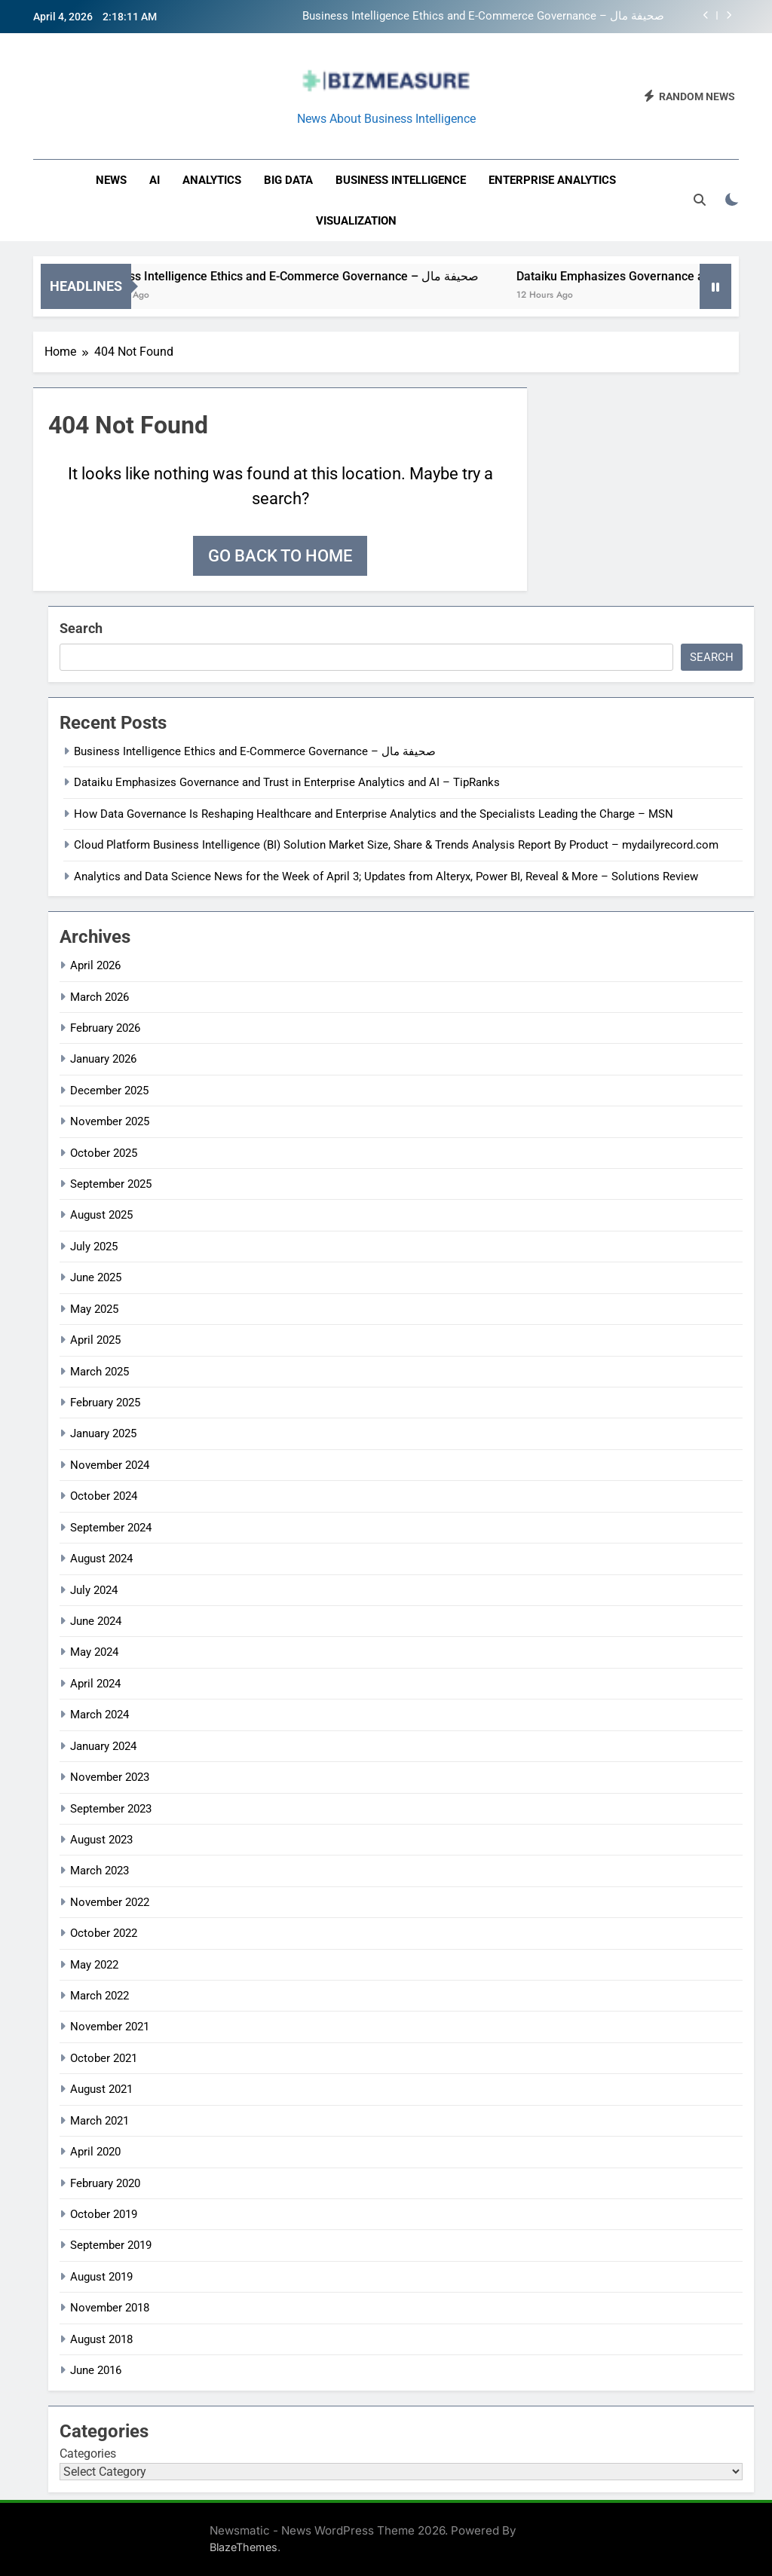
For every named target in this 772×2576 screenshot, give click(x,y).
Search (81, 628)
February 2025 (105, 1402)
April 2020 (95, 2151)
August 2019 (101, 2277)
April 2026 (95, 965)
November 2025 (109, 1121)
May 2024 (94, 1652)
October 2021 (103, 2058)
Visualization (356, 221)
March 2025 (99, 1371)
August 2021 (101, 2089)
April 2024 (95, 1683)
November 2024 (109, 1465)
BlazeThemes (243, 2547)
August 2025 (101, 1215)
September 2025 (111, 1184)
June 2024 (95, 1621)
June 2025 (95, 1277)
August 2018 (101, 2339)
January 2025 (103, 1433)
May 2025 (94, 1309)
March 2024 (99, 1714)
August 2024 (101, 1558)
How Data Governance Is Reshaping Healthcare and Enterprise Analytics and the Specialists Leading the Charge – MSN (373, 814)
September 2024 (111, 1527)
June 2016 (95, 2370)
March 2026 (99, 997)
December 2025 (109, 1090)
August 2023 (101, 1839)
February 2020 (105, 2183)
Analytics (211, 180)
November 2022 (109, 1902)
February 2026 (105, 1028)
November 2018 (109, 2307)
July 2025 (94, 1246)
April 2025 (95, 1340)
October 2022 (103, 1933)
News (111, 180)
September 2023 (111, 1809)
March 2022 (99, 1995)
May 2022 (94, 1965)
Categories (88, 2453)
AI (154, 180)
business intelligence (400, 180)
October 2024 (103, 1496)
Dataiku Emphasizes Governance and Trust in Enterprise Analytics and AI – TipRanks (287, 782)
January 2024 (103, 1746)
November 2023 (109, 1777)
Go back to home (280, 555)
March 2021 (99, 2121)
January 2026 (103, 1059)
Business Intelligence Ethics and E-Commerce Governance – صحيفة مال (483, 17)
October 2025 (103, 1153)
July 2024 (94, 1590)
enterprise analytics (552, 180)
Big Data (288, 180)
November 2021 (109, 2026)
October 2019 (103, 2214)
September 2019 (111, 2245)
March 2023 (99, 1870)
